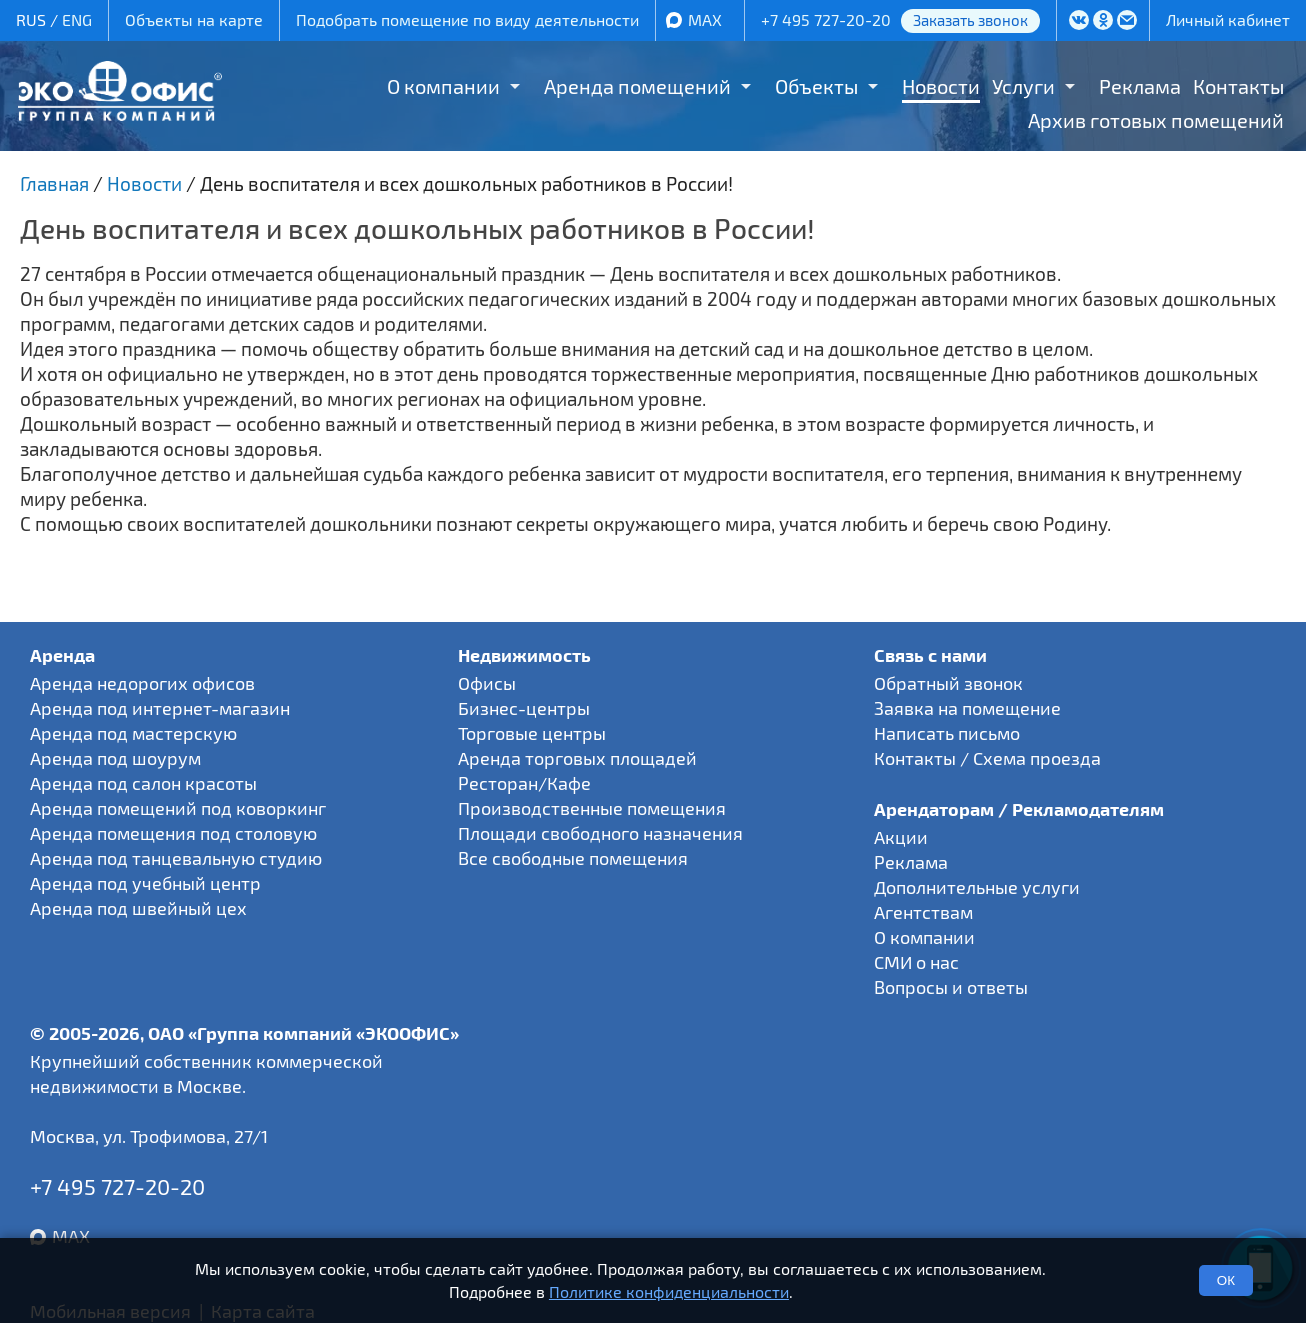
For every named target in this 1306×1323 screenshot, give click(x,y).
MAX (705, 19)
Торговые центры (532, 733)
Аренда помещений (637, 86)
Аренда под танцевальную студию (176, 858)
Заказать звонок (970, 20)
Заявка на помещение (967, 708)
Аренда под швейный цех (138, 908)
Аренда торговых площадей (577, 758)
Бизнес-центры (524, 708)
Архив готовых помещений (1156, 120)
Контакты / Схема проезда (987, 758)
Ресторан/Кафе (524, 783)
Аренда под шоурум (115, 758)
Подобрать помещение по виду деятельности (467, 19)
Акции (901, 837)
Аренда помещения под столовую (173, 833)
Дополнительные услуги (977, 887)
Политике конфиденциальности (669, 1291)
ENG (77, 19)
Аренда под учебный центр (145, 883)
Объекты (816, 86)
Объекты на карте (194, 19)
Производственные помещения (592, 808)
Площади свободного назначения (600, 833)
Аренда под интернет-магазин (160, 708)
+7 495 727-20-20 (826, 19)
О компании (443, 86)
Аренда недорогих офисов (142, 683)
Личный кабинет (1228, 19)
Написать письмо (947, 733)
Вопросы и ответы (951, 987)
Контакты (1238, 86)
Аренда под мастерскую (133, 733)
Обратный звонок (948, 683)
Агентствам (923, 912)
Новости (941, 86)
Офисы (487, 683)
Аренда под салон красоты (143, 783)
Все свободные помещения (573, 858)
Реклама (1140, 86)
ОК (1226, 1280)
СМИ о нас (916, 962)
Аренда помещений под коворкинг (178, 808)
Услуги (1023, 86)
